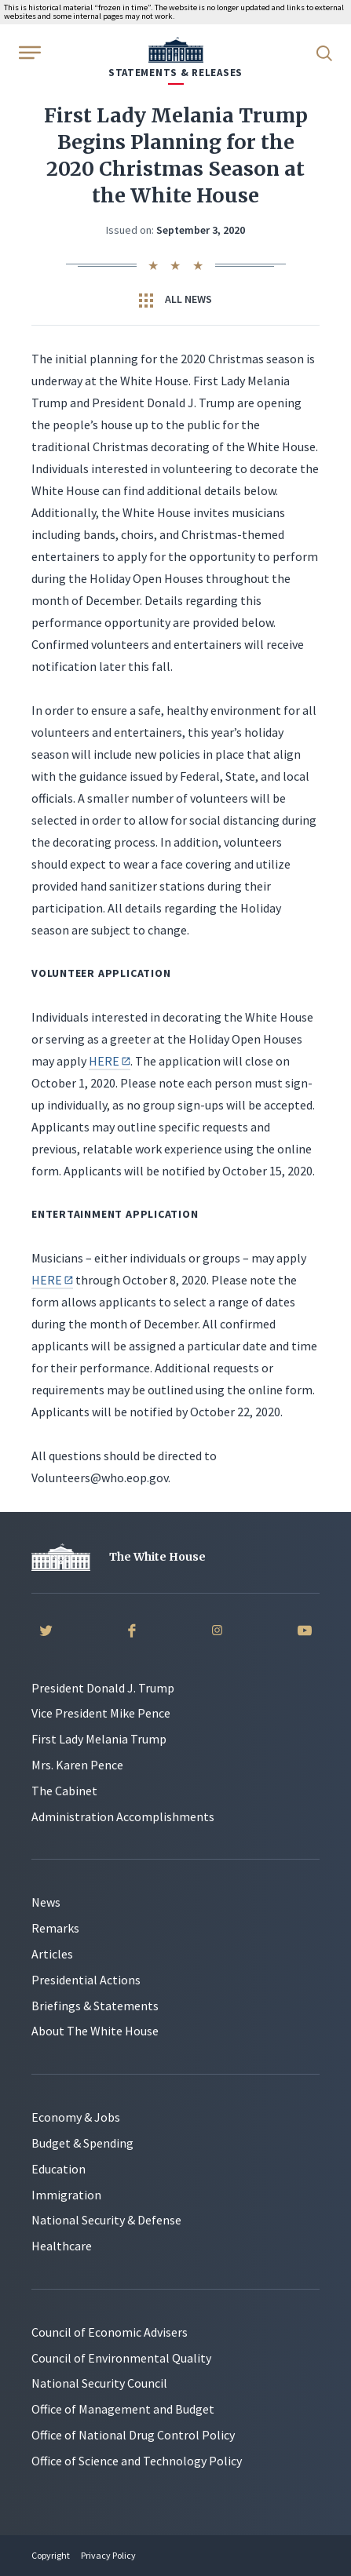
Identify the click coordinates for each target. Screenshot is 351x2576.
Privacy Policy (108, 2555)
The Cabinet (64, 1790)
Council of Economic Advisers (109, 2332)
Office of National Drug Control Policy (133, 2435)
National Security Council (99, 2383)
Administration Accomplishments (122, 1816)
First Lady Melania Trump (98, 1739)
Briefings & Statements (95, 2005)
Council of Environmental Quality (121, 2358)
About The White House (95, 2031)
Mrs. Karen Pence (77, 1765)
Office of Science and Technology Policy (136, 2461)
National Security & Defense (106, 2220)
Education (58, 2169)
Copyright (50, 2555)
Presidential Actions (86, 1980)
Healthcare (61, 2246)
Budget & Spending (82, 2143)
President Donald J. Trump (102, 1688)
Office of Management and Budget (122, 2409)
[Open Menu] (28, 51)
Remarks (55, 1928)
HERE (109, 1061)
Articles (52, 1954)
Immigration (66, 2195)
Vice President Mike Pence (100, 1713)
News (45, 1902)
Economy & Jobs (75, 2117)
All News (175, 300)
